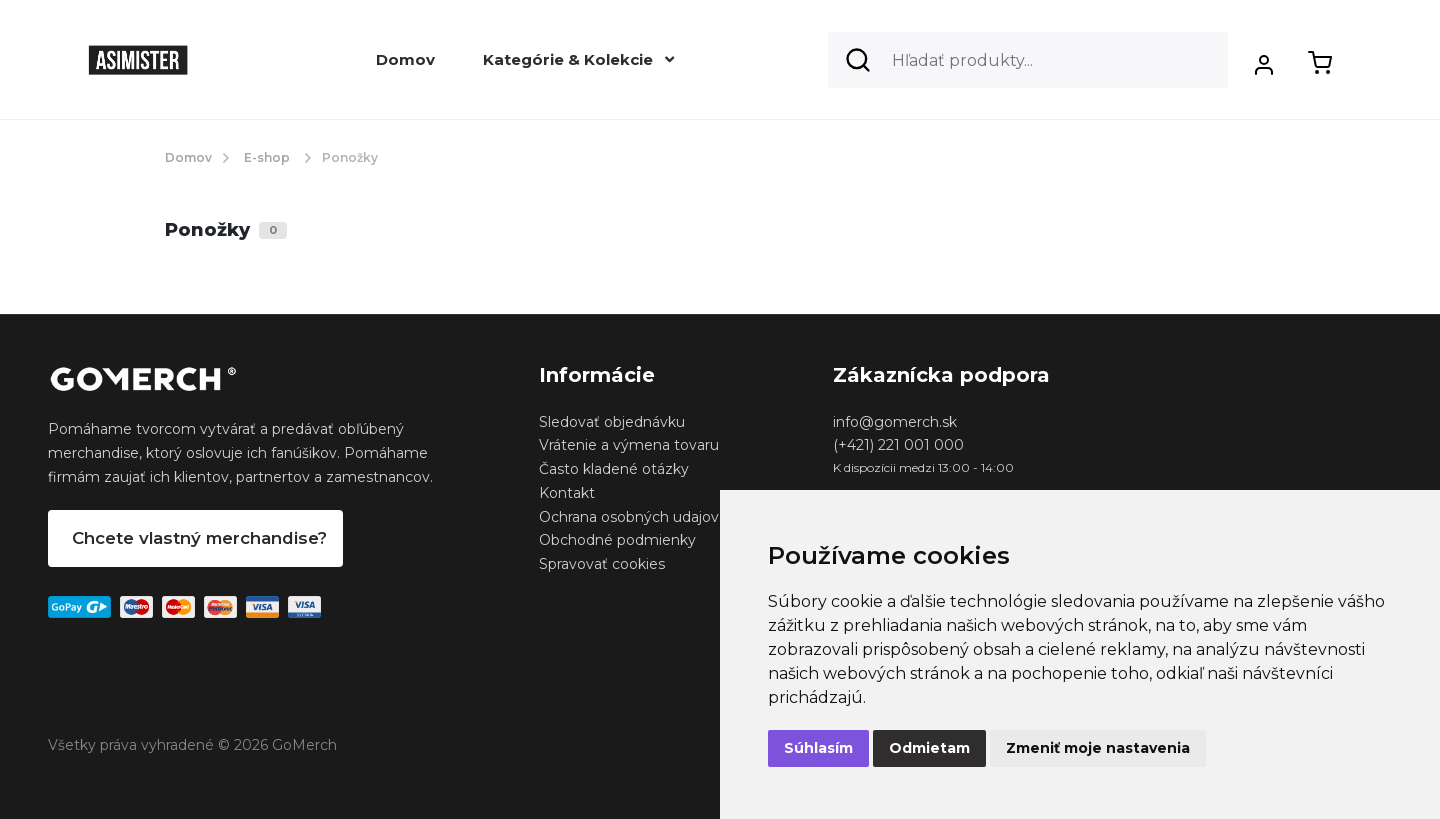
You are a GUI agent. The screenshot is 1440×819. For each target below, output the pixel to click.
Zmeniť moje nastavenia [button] (1098, 748)
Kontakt (567, 493)
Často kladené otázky (614, 469)
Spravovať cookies (602, 564)
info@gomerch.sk (895, 422)
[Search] (1028, 60)
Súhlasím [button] (818, 748)
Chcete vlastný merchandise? (199, 538)
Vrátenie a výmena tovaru (629, 445)
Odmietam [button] (929, 748)
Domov (405, 59)
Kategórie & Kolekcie (578, 59)
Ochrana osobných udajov (629, 517)
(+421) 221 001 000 (898, 445)
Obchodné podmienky (617, 540)
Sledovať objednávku (612, 422)
